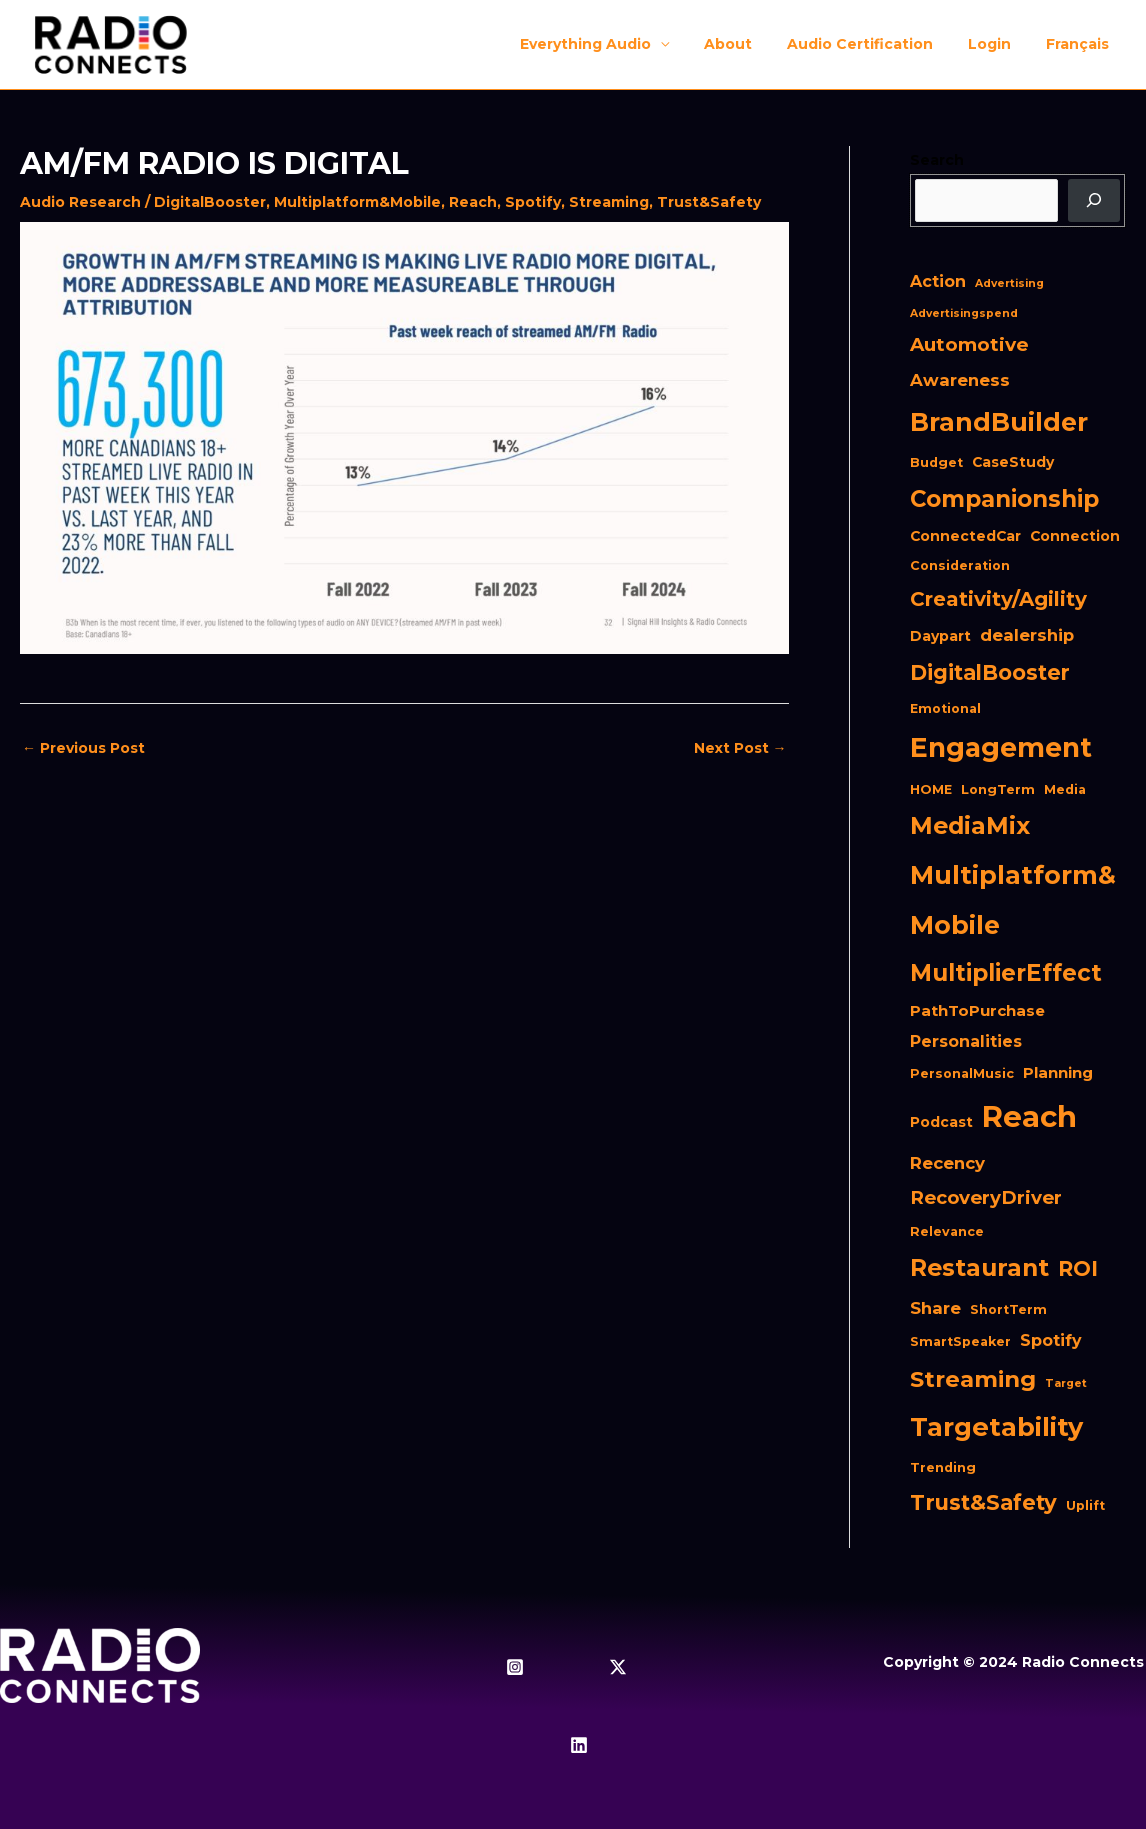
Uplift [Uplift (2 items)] (1085, 1505)
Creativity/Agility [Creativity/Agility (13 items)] (998, 599)
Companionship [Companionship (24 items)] (1004, 499)
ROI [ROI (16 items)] (1078, 1268)
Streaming (609, 202)
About (752, 44)
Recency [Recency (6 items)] (947, 1163)
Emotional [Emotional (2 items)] (945, 708)
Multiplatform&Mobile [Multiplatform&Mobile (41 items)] (1013, 900)
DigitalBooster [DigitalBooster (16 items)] (990, 672)
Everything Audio (616, 44)
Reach (473, 202)
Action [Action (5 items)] (938, 281)
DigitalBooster (210, 202)
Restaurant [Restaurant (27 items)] (979, 1267)
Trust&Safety (709, 202)
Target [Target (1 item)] (1066, 1383)
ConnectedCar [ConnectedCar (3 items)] (965, 536)
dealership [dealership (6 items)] (1027, 635)
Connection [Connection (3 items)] (1075, 536)
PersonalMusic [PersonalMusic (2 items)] (962, 1073)
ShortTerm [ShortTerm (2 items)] (1008, 1309)
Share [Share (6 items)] (935, 1308)
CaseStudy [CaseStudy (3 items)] (1013, 462)
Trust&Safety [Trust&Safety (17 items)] (983, 1502)
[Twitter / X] (618, 1667)
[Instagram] (515, 1667)
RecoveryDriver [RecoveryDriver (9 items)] (986, 1197)
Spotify (533, 202)
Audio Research (80, 202)
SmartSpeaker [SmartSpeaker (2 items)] (960, 1341)
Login (999, 44)
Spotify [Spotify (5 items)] (1051, 1340)
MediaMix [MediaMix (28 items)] (970, 825)
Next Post (740, 748)
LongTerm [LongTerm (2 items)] (998, 789)
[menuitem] (1080, 44)
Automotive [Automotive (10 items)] (969, 344)
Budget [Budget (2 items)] (936, 462)
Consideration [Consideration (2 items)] (960, 565)
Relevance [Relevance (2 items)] (947, 1231)
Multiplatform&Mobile (357, 202)
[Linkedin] (579, 1745)
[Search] (1094, 201)
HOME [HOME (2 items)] (931, 789)
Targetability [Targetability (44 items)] (996, 1426)
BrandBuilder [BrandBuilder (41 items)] (999, 422)
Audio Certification (877, 44)
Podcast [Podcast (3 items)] (941, 1122)
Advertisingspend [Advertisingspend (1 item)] (964, 313)
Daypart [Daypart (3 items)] (940, 636)
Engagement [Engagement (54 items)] (1001, 747)
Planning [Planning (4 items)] (1058, 1072)
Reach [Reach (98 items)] (1029, 1116)
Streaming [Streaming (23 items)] (973, 1379)
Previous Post (83, 748)
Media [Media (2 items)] (1065, 789)
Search (937, 160)
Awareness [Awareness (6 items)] (960, 380)
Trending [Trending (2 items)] (943, 1467)
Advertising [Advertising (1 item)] (1009, 283)
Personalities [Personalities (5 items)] (966, 1041)
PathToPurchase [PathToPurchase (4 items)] (977, 1010)
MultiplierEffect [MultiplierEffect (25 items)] (1006, 973)
